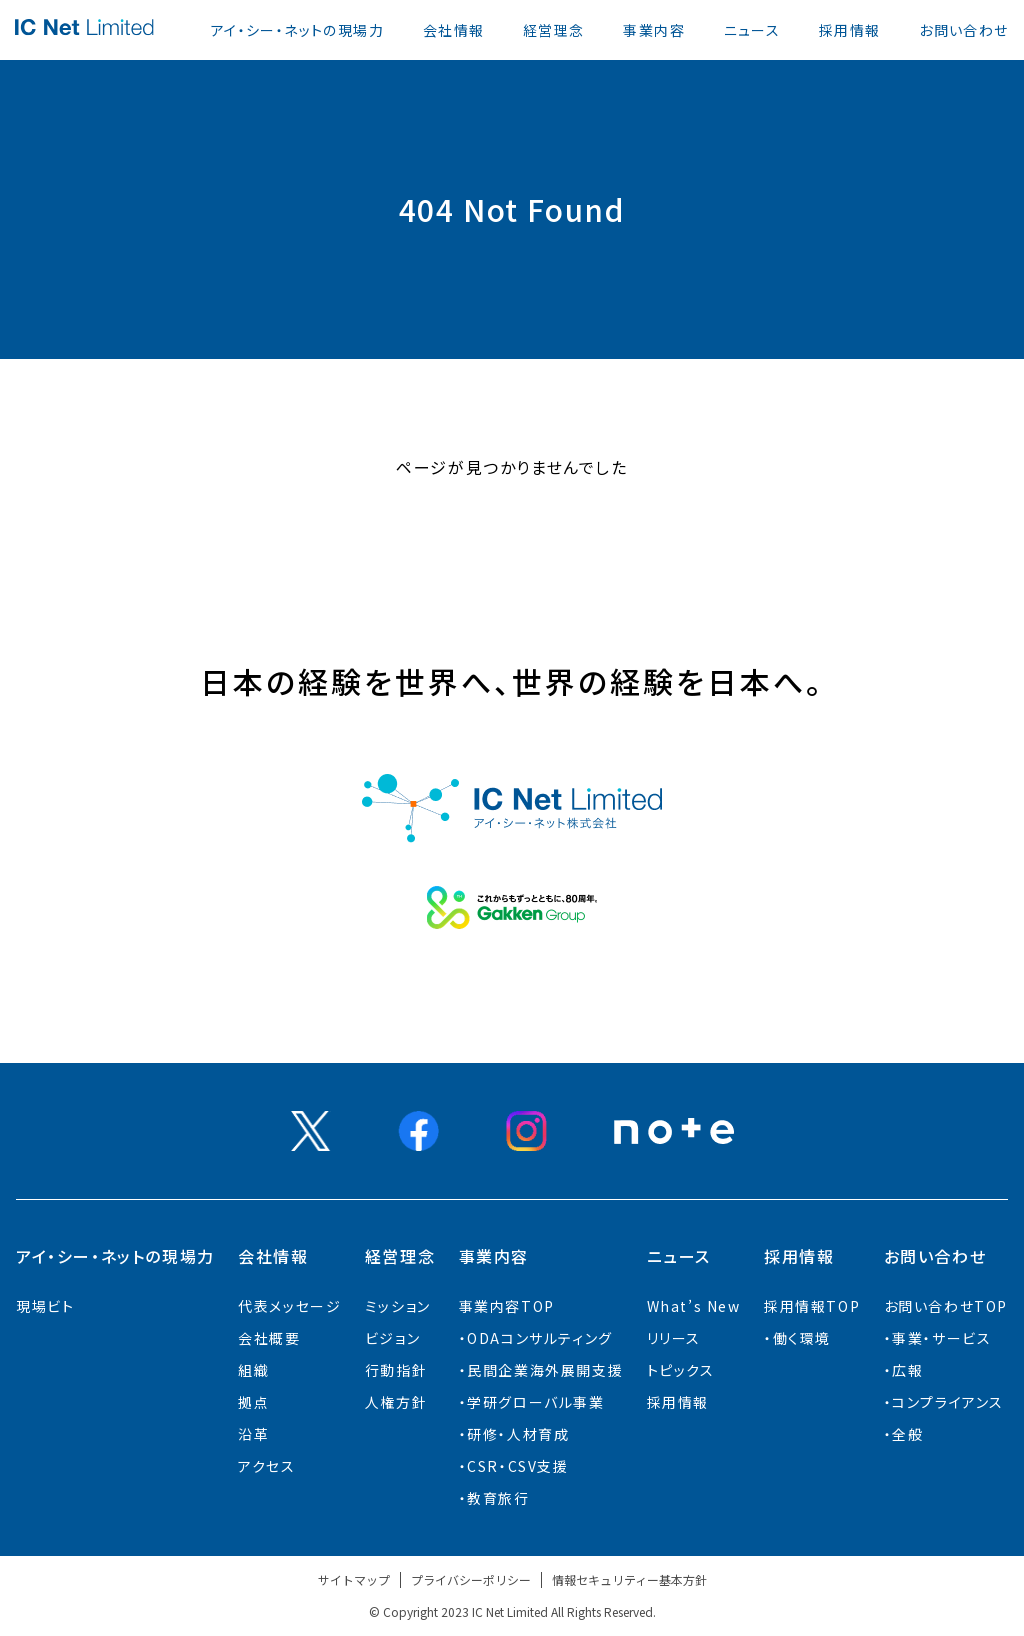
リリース (674, 1338)
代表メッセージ (289, 1306)
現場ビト (45, 1306)
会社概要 (269, 1338)
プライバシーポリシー (471, 1579)
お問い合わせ (963, 30)
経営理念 (554, 30)
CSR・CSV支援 (517, 1466)
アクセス (266, 1466)
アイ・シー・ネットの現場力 (297, 30)
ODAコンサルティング (540, 1338)
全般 (907, 1434)
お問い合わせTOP (946, 1306)
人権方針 (396, 1402)
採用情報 (850, 30)
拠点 (253, 1402)
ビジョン (392, 1338)
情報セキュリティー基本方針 (629, 1579)
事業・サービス (941, 1338)
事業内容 (654, 30)
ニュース (752, 30)
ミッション (398, 1306)
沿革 (253, 1434)
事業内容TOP (507, 1306)
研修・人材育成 (518, 1434)
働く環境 (802, 1338)
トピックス (681, 1370)
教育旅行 (498, 1498)
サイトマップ (354, 1579)
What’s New (694, 1306)
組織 (253, 1370)
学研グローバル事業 (535, 1402)
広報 (907, 1370)
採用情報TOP (812, 1306)
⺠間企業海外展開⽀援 (545, 1370)
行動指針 (396, 1370)
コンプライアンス (948, 1402)
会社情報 (454, 30)
